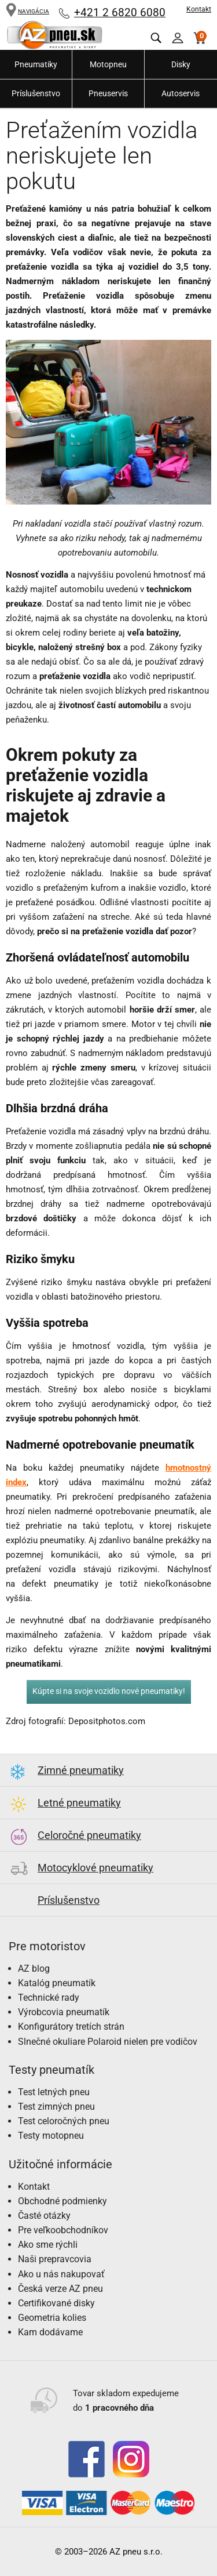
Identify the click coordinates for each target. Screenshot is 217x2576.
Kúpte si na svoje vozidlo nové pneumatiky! (108, 1691)
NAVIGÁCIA (27, 11)
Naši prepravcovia (54, 2259)
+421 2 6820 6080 (119, 12)
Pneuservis (108, 93)
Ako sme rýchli (48, 2244)
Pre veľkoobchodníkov (63, 2230)
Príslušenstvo (36, 93)
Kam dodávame (50, 2332)
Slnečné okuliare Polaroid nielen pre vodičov (107, 2041)
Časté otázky (44, 2215)
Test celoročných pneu (63, 2121)
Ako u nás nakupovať (61, 2274)
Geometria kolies (52, 2317)
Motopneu (108, 64)
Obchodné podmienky (62, 2201)
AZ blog (34, 1968)
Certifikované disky (56, 2303)
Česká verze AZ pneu (60, 2288)
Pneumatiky (35, 64)
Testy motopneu (51, 2135)
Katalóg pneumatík (56, 1983)
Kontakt (198, 9)
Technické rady (48, 1997)
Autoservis (180, 93)
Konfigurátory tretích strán (71, 2026)
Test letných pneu (54, 2092)
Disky (180, 64)
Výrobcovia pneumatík (63, 2012)
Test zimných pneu (56, 2106)
